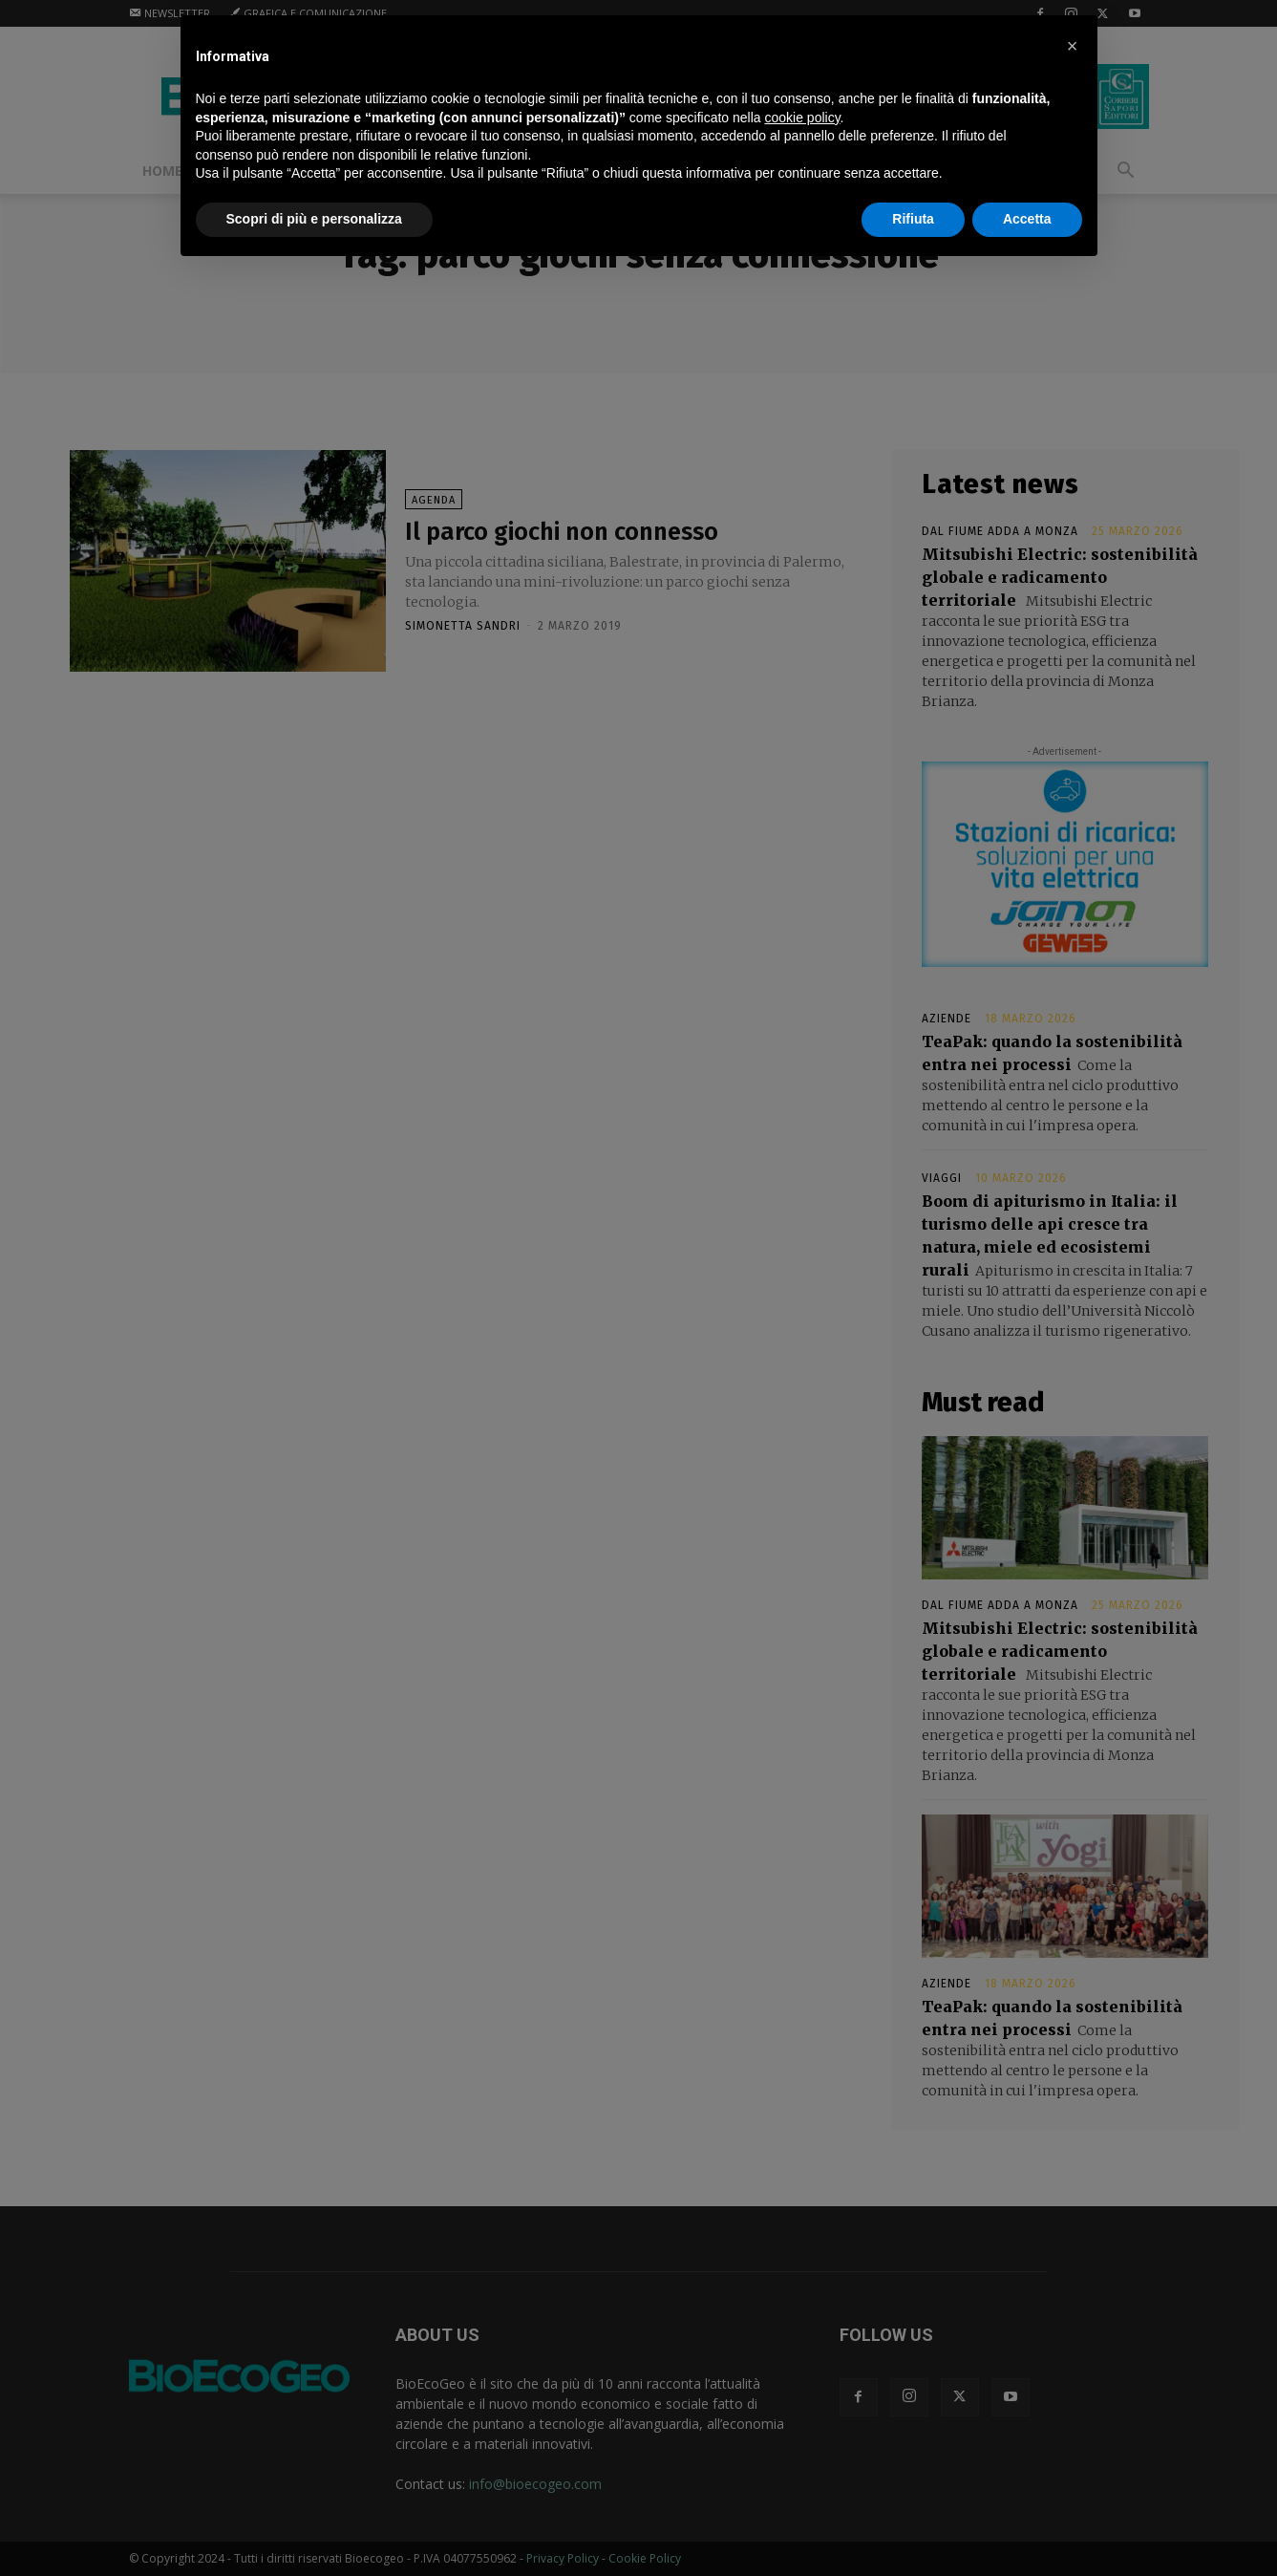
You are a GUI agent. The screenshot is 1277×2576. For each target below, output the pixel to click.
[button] (1072, 46)
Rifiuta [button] (913, 218)
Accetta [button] (1027, 218)
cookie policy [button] (802, 117)
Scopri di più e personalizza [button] (314, 218)
